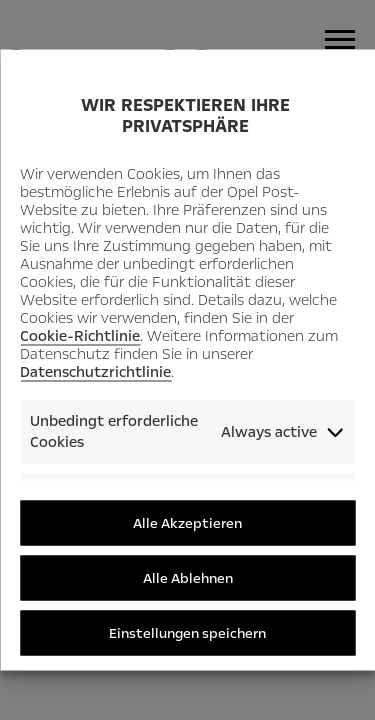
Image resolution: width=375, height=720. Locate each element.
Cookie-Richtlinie (80, 335)
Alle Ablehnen (188, 577)
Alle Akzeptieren (187, 522)
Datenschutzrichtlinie (95, 371)
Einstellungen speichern (187, 632)
